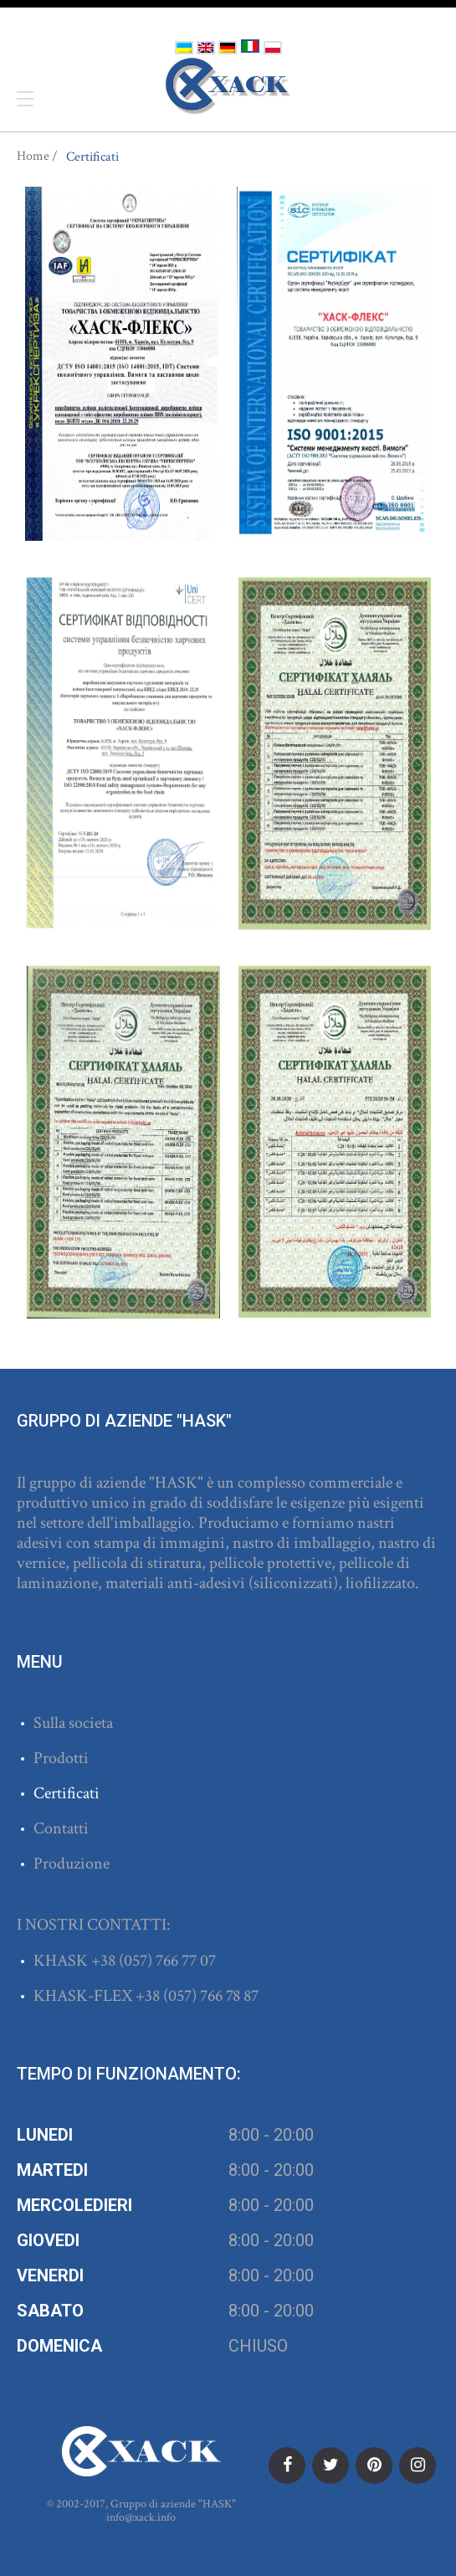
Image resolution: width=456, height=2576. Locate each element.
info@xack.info (141, 2517)
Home (33, 156)
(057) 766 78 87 (211, 1996)
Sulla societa (73, 1723)
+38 (105, 1961)
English (205, 48)
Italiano (250, 46)
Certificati (66, 1793)
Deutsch (227, 48)
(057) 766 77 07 (167, 1961)
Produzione (71, 1863)
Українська (184, 48)
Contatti (61, 1828)
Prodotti (61, 1758)
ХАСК (228, 86)
